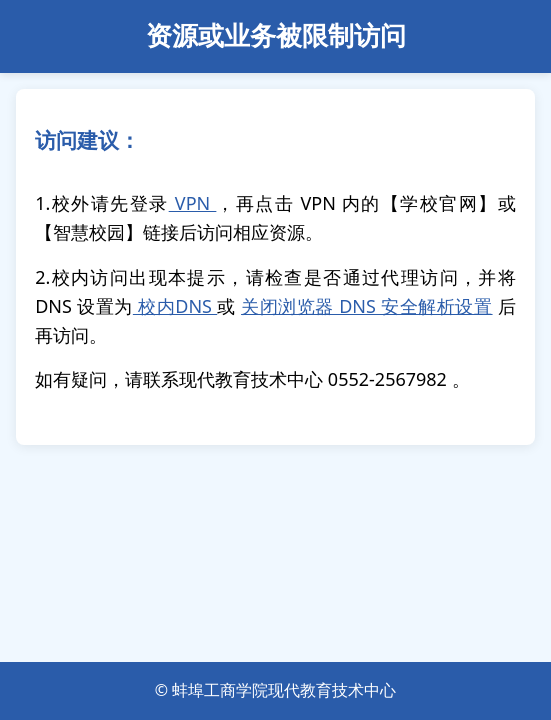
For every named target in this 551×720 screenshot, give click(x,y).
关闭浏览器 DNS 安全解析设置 (367, 306)
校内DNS (175, 306)
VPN (193, 203)
